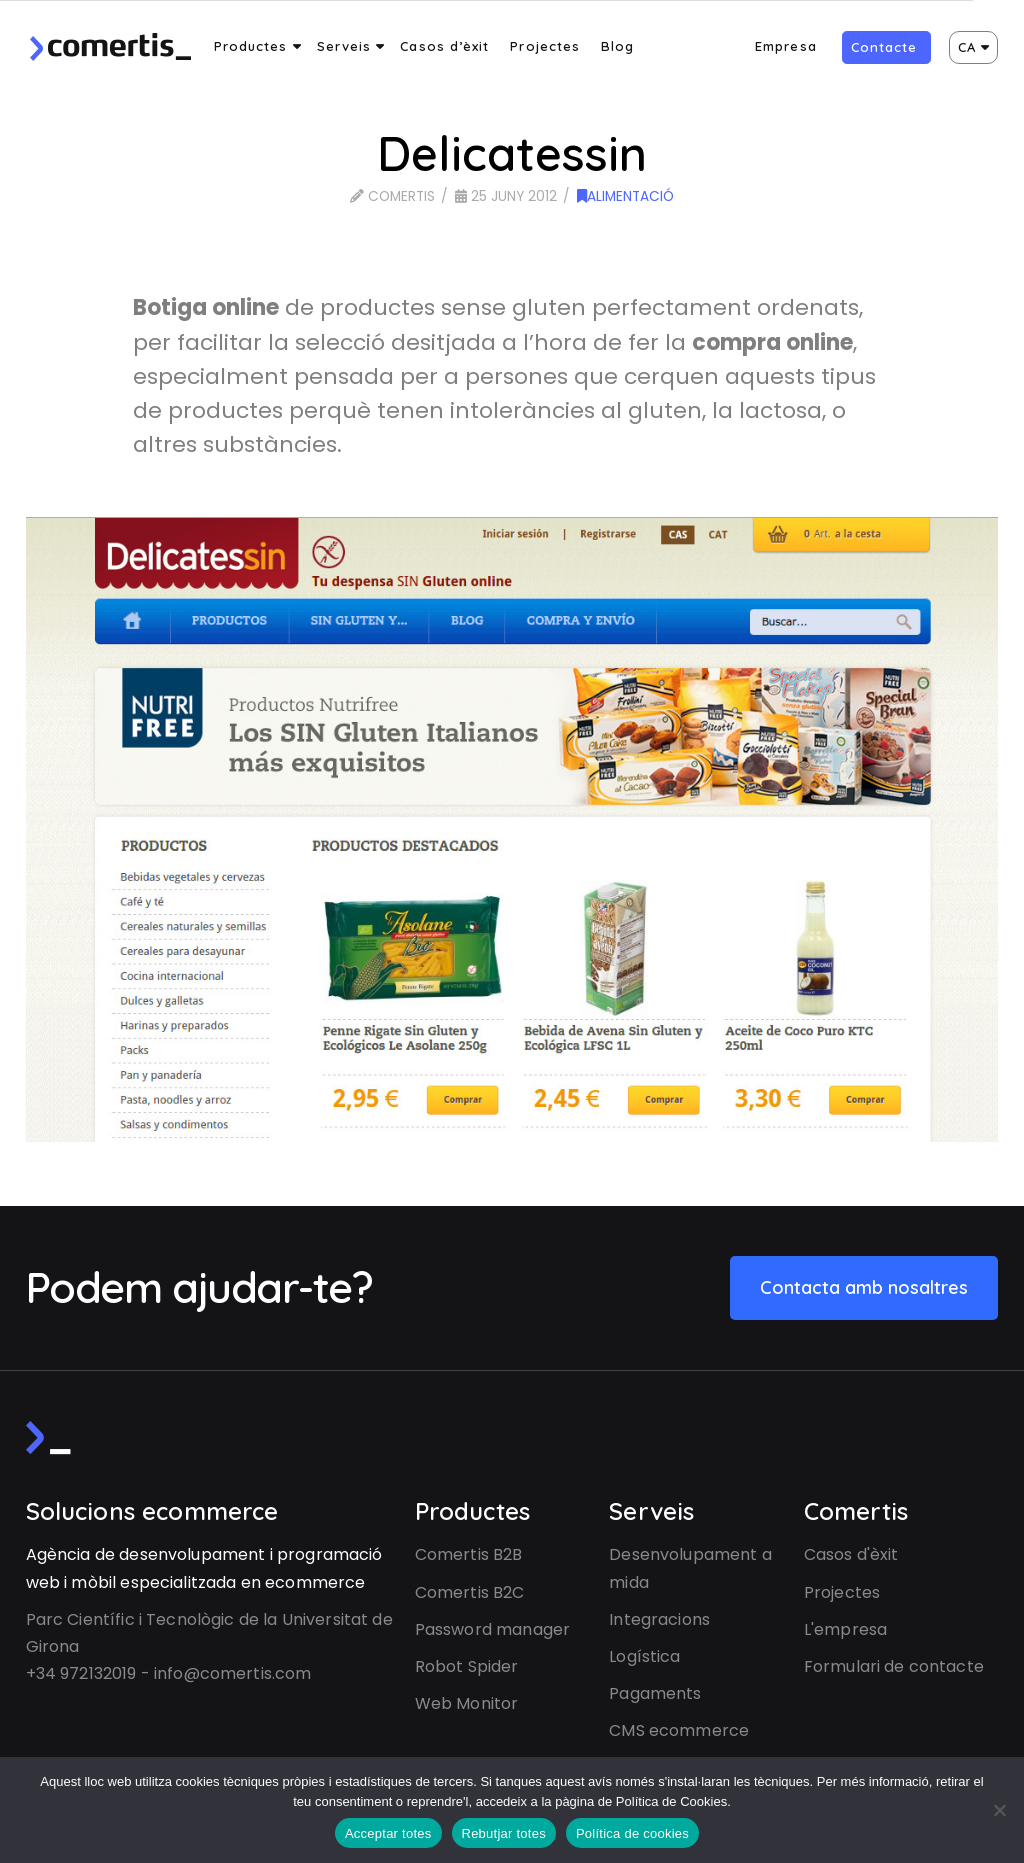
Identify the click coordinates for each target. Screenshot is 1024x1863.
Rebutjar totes (504, 1833)
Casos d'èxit (851, 1554)
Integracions (659, 1619)
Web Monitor (467, 1703)
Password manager (492, 1629)
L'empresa (845, 1629)
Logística (644, 1656)
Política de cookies (632, 1833)
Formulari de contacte (894, 1666)
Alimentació (625, 196)
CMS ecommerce (679, 1730)
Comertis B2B (469, 1554)
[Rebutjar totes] (999, 1810)
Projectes (842, 1592)
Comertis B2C (470, 1592)
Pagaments (655, 1693)
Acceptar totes (388, 1833)
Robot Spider (467, 1666)
